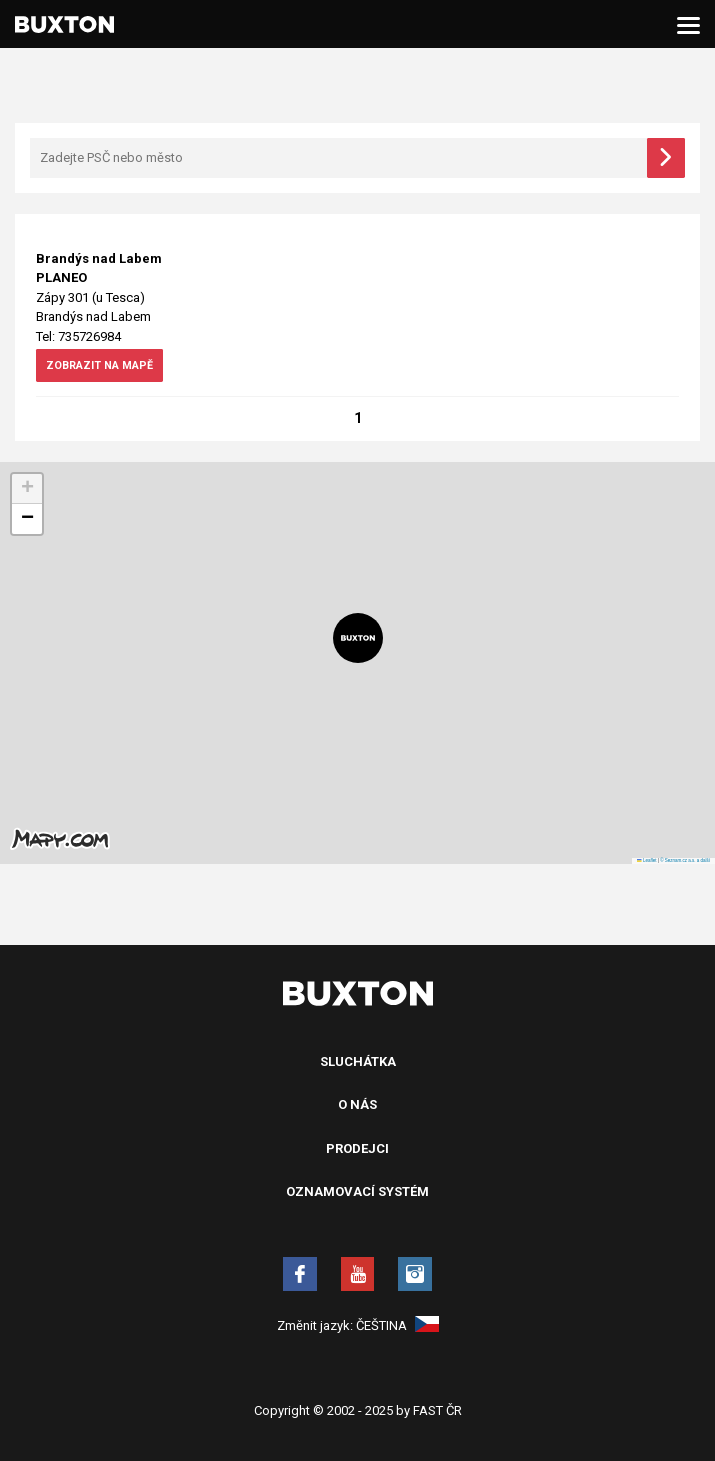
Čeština (397, 1326)
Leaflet (646, 861)
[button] (358, 639)
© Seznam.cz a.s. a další (685, 861)
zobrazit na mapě (106, 368)
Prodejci (357, 1149)
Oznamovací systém (357, 1192)
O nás (357, 1105)
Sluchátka (358, 1062)
